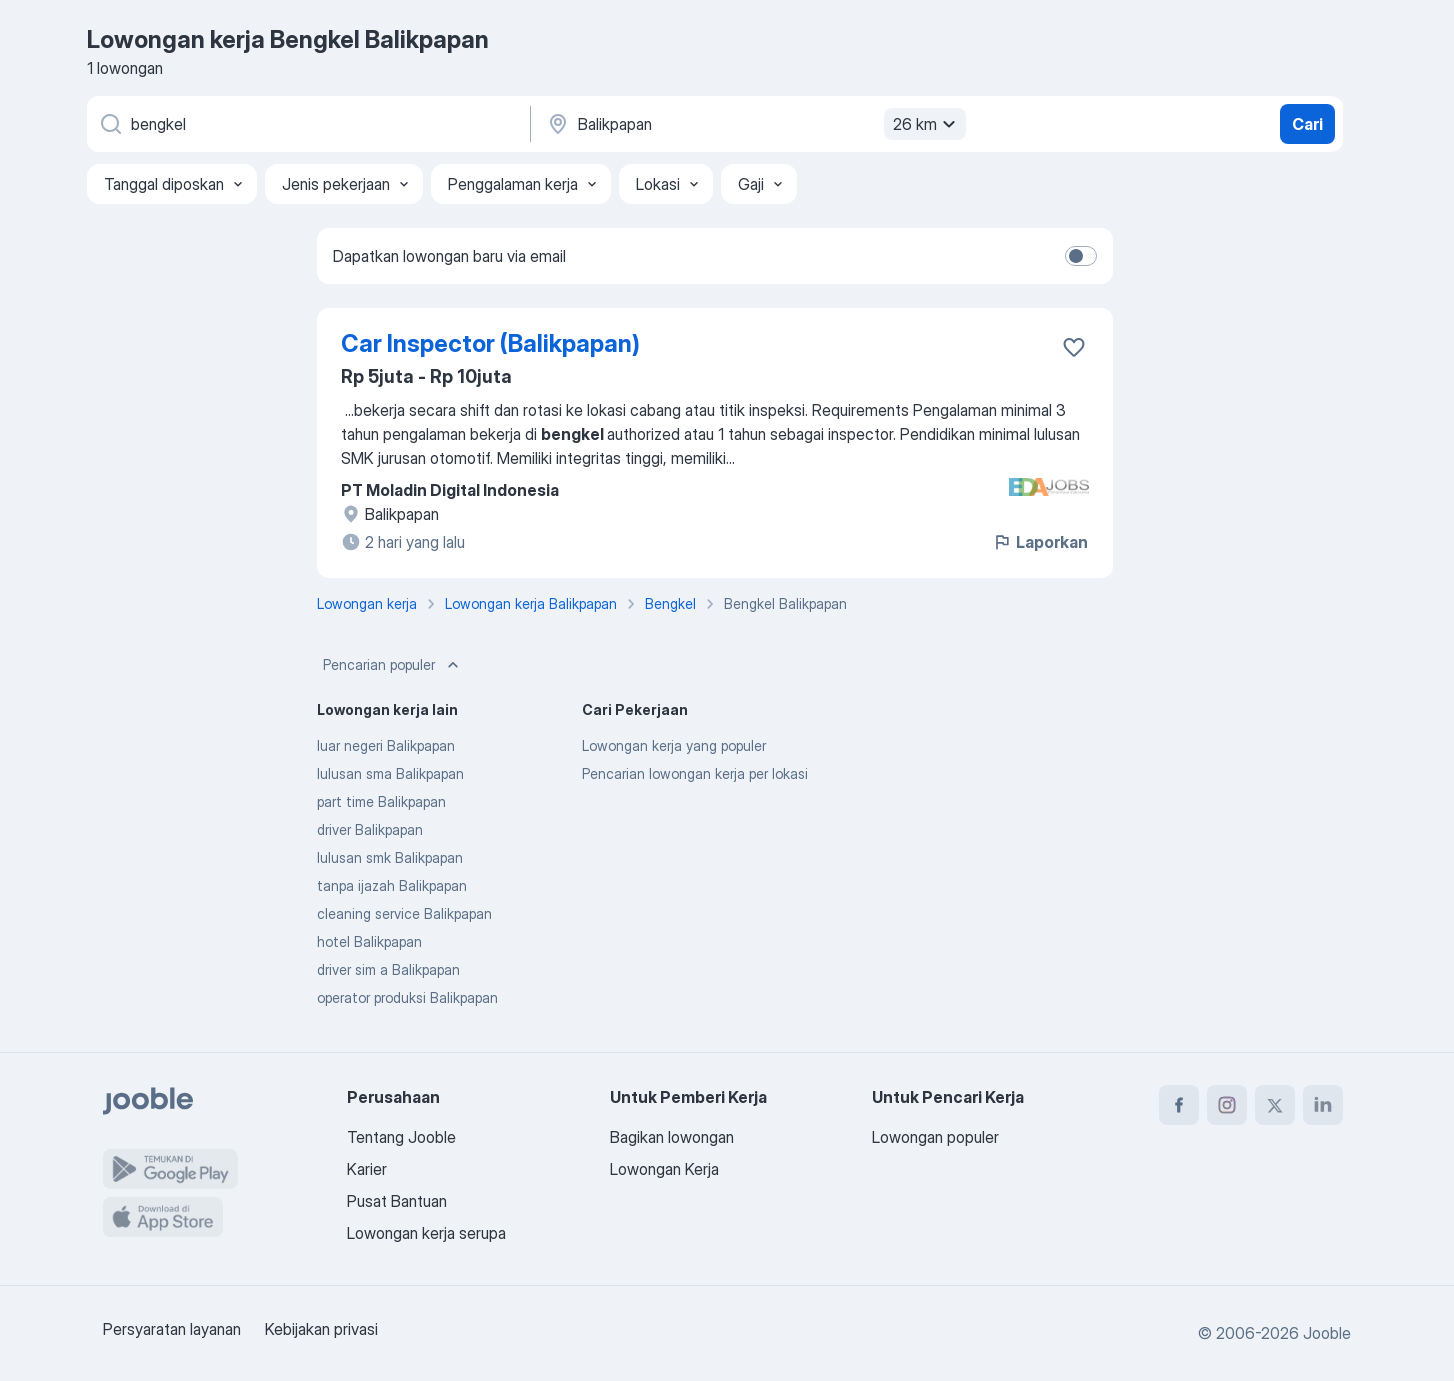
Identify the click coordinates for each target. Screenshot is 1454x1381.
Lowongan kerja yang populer (674, 745)
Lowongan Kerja (664, 1169)
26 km (927, 124)
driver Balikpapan (370, 829)
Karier (367, 1169)
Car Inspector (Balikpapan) (490, 343)
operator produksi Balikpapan (407, 997)
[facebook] (1179, 1105)
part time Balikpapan (381, 801)
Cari (1307, 124)
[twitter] (1275, 1105)
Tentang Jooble (401, 1137)
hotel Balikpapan (369, 941)
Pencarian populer (393, 665)
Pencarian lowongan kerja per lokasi (695, 773)
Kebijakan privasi (321, 1329)
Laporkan (1040, 542)
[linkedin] (1323, 1105)
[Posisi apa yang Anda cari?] (307, 124)
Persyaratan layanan (172, 1329)
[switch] (1081, 256)
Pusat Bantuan (397, 1201)
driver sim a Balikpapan (388, 969)
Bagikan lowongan (672, 1137)
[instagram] (1227, 1105)
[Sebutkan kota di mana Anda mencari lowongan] (754, 124)
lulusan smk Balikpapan (390, 857)
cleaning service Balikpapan (404, 913)
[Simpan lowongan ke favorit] (1074, 347)
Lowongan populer (935, 1137)
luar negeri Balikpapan (386, 745)
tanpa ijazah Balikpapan (392, 885)
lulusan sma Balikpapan (390, 773)
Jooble (1327, 1333)
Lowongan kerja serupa (426, 1233)
